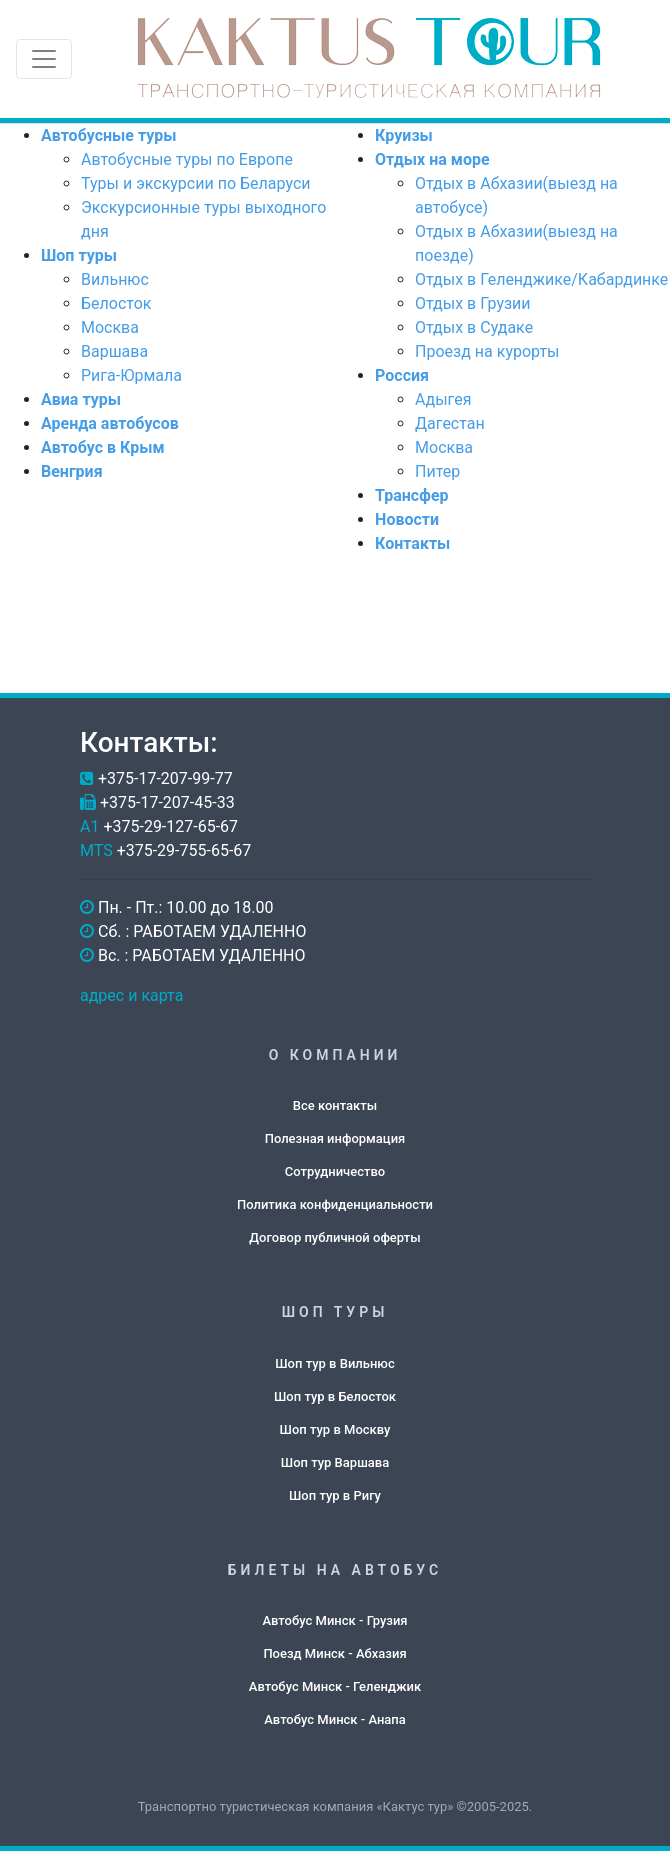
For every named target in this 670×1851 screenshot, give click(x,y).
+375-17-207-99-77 (165, 778)
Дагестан (450, 423)
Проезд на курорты (487, 351)
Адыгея (443, 399)
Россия (402, 375)
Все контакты (335, 1105)
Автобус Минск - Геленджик (335, 1686)
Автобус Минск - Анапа (335, 1719)
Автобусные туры (109, 135)
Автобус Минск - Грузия (334, 1620)
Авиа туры (81, 399)
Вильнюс (115, 279)
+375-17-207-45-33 (167, 802)
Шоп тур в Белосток (335, 1396)
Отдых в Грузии (473, 303)
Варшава (114, 351)
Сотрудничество (335, 1171)
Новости (407, 519)
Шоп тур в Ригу (335, 1495)
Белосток (116, 303)
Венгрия (72, 471)
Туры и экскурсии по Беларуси (195, 183)
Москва (110, 327)
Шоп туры (79, 255)
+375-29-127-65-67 (170, 826)
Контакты (412, 543)
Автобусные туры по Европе (187, 159)
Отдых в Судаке (474, 327)
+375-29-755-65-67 (184, 850)
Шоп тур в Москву (335, 1429)
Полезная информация (335, 1138)
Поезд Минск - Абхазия (334, 1653)
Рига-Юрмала (131, 375)
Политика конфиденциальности (335, 1204)
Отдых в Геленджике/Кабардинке (541, 279)
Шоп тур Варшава (335, 1462)
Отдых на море (432, 159)
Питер (437, 471)
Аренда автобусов (110, 423)
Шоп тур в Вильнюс (334, 1363)
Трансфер (411, 495)
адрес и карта (131, 995)
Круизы (404, 135)
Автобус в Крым (103, 447)
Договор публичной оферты (334, 1237)
